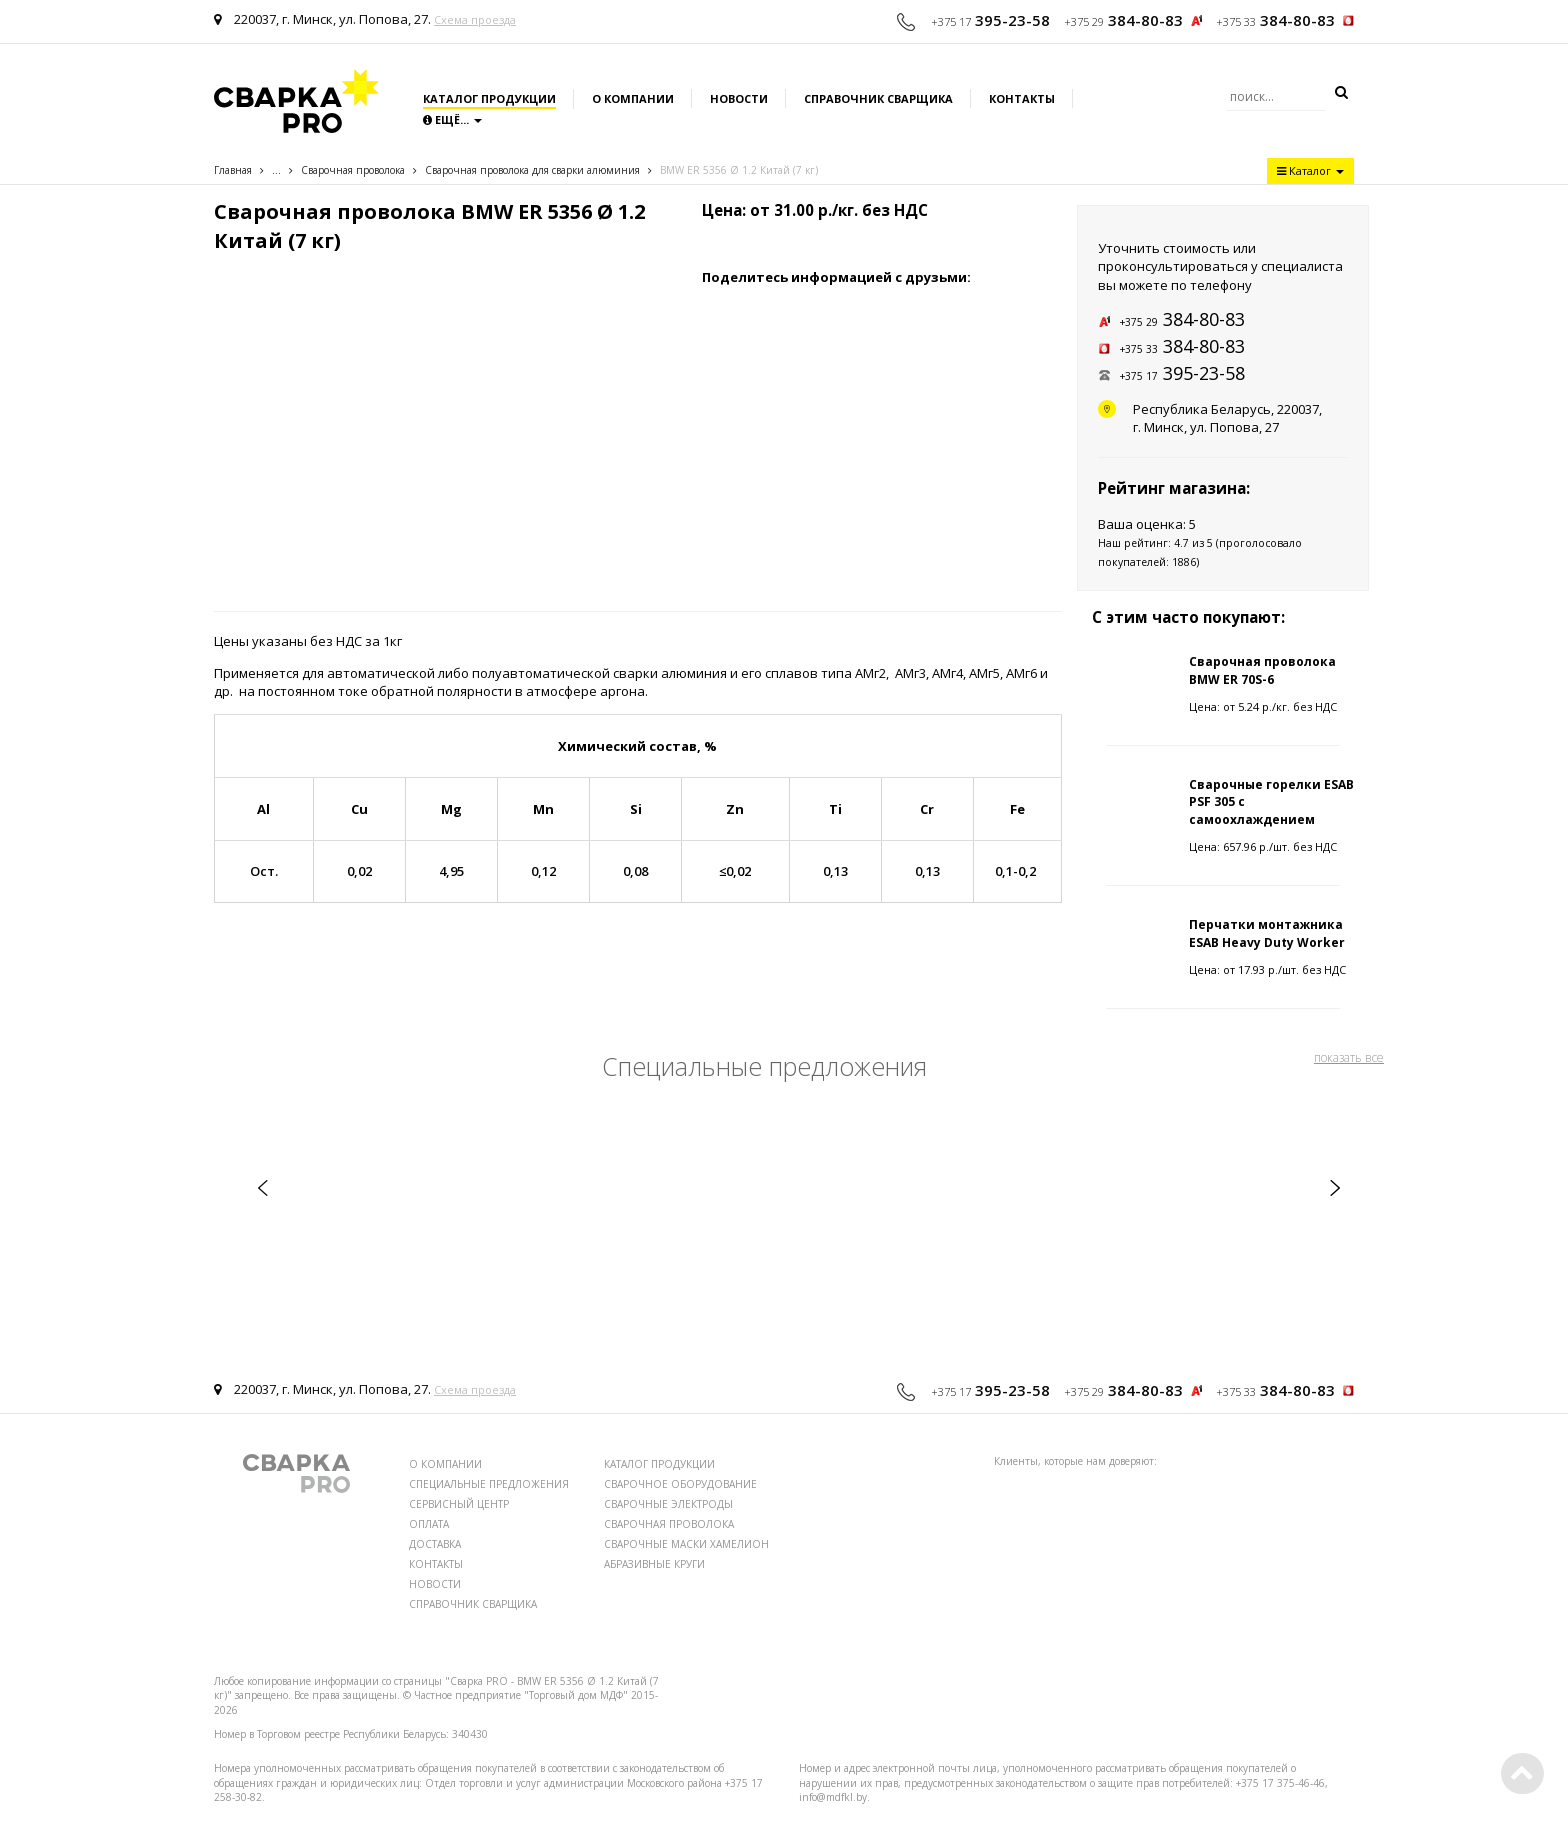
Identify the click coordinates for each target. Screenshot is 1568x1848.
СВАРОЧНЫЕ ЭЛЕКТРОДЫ (668, 1504)
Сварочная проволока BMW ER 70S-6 (1262, 670)
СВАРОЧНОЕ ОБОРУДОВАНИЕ (680, 1484)
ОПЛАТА (429, 1524)
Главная (233, 170)
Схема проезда (475, 19)
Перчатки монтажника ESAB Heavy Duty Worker (1267, 933)
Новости (739, 98)
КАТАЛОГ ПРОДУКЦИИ (659, 1464)
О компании (633, 98)
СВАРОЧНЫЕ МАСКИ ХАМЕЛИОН (686, 1544)
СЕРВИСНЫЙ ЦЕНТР (459, 1504)
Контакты (1022, 98)
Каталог (1310, 170)
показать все (1349, 1057)
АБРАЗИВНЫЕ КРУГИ (654, 1564)
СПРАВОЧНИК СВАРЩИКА (473, 1604)
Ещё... (452, 119)
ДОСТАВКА (435, 1544)
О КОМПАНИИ (445, 1464)
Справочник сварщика (878, 98)
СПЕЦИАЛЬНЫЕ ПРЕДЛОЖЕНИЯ (489, 1484)
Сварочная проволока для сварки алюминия (532, 170)
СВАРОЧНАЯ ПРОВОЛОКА (669, 1524)
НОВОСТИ (435, 1584)
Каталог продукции (489, 98)
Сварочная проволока (353, 170)
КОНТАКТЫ (436, 1564)
